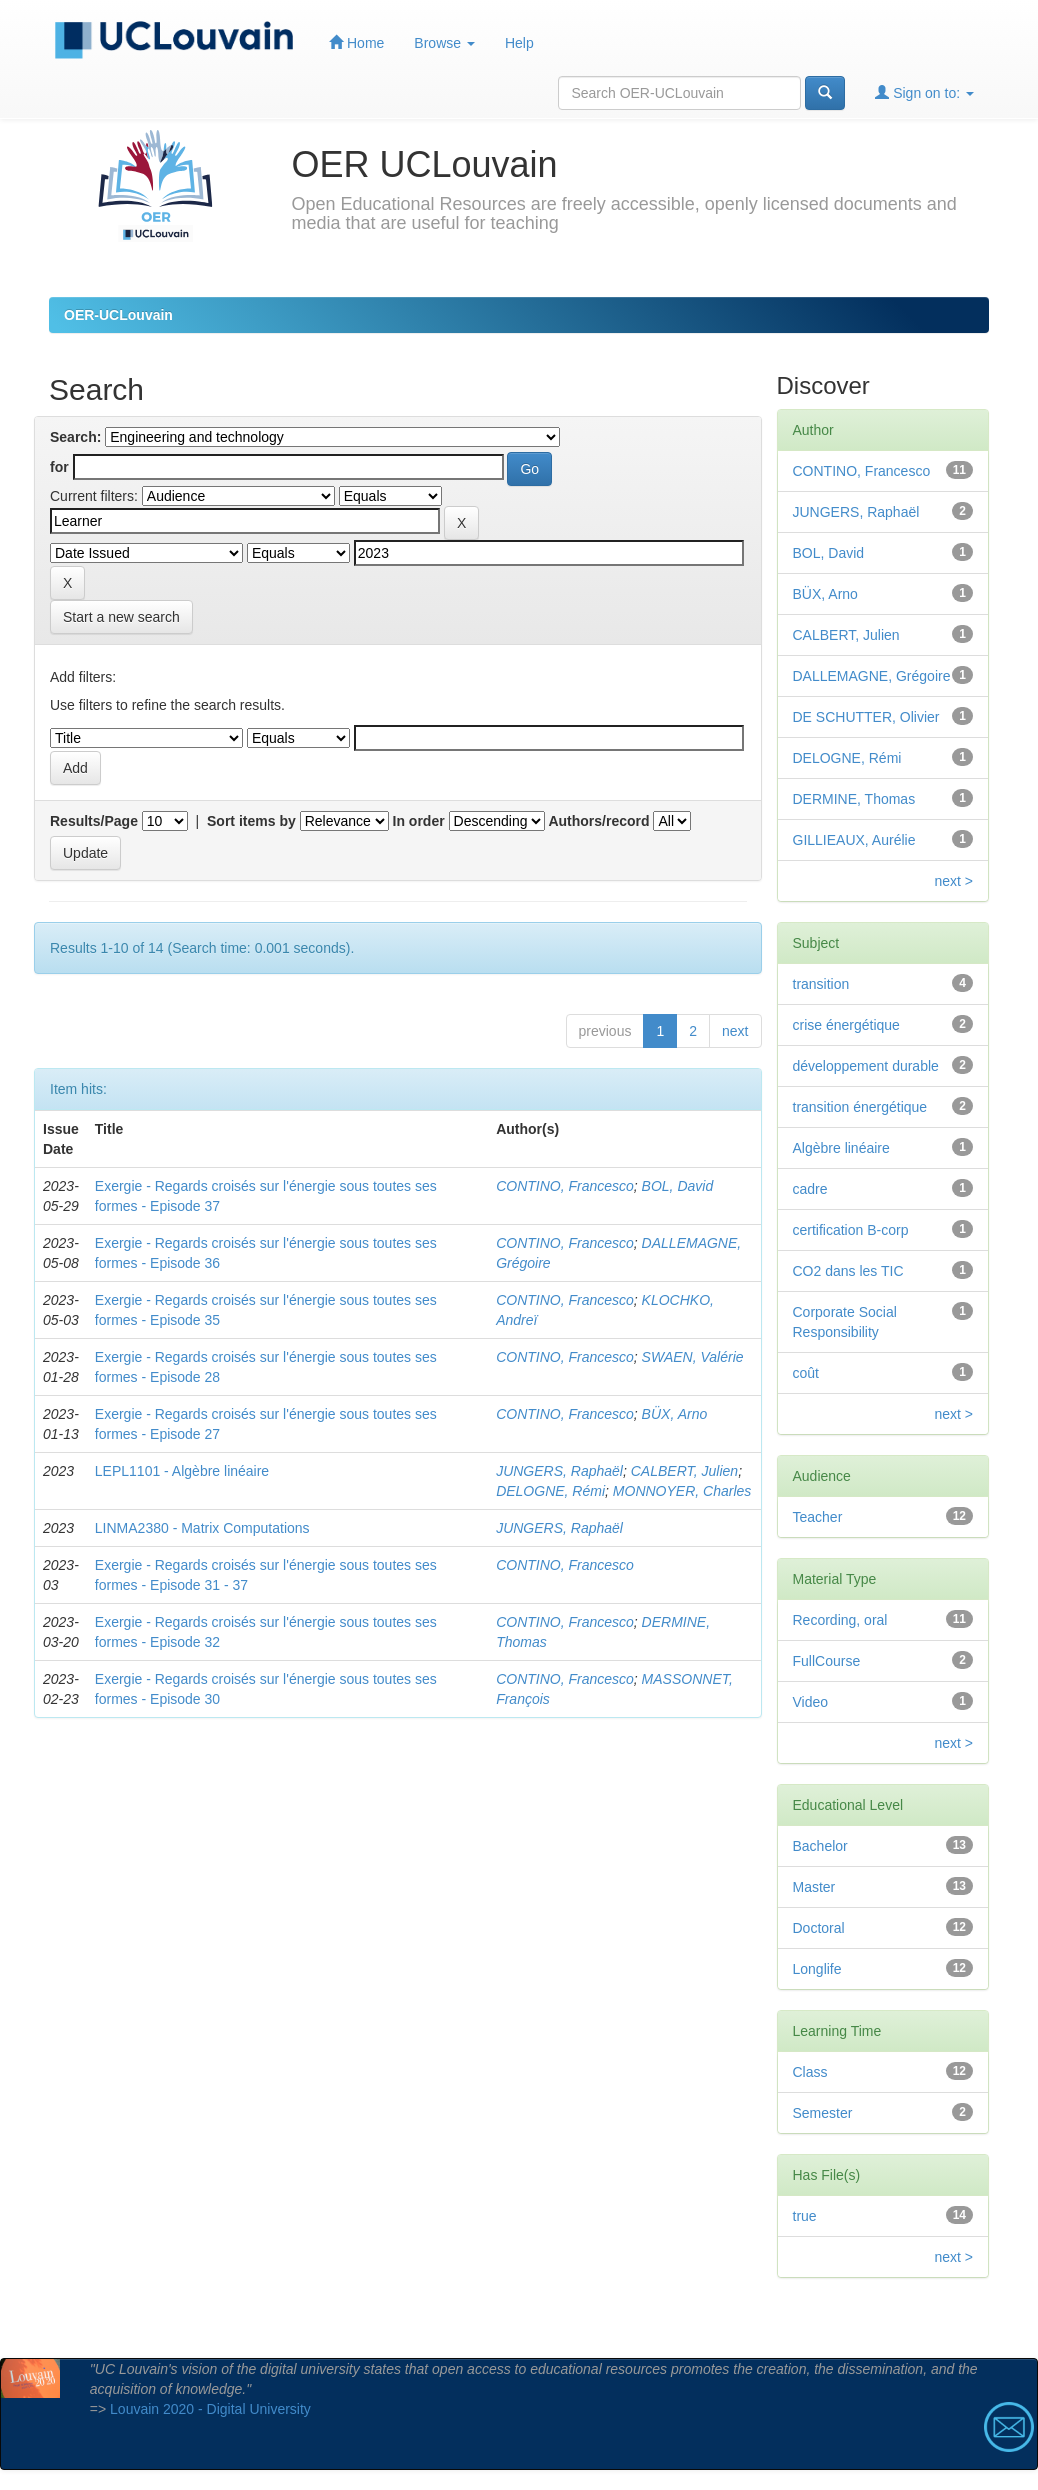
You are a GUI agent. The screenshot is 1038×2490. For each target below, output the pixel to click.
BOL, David (678, 1186)
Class (810, 2072)
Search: (75, 437)
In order (419, 821)
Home (356, 42)
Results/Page (94, 821)
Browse (444, 43)
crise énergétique (846, 1025)
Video (811, 1702)
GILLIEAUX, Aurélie (854, 840)
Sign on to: (924, 92)
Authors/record (598, 821)
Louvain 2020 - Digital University (210, 2409)
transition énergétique (860, 1107)
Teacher (818, 1517)
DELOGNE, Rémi (550, 1491)
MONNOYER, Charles (682, 1491)
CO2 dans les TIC (848, 1271)
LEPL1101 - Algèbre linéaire (182, 1471)
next (735, 1031)
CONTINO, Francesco (565, 1186)
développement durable (866, 1066)
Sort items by (251, 821)
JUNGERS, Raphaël (559, 1471)
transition (821, 984)
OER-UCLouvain (118, 315)
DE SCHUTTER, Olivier (866, 717)
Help (519, 43)
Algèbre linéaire (841, 1148)
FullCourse (827, 1661)
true (805, 2216)
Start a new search (121, 617)
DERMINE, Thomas (854, 799)
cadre (810, 1189)
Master (814, 1887)
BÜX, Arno (675, 1414)
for (59, 467)
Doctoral (819, 1928)
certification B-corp (851, 1230)
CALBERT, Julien (684, 1471)
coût (806, 1373)
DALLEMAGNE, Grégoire (872, 676)
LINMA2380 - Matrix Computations (202, 1528)
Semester (823, 2113)
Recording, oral (840, 1620)
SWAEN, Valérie (693, 1357)
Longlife (817, 1969)
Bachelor (820, 1846)
